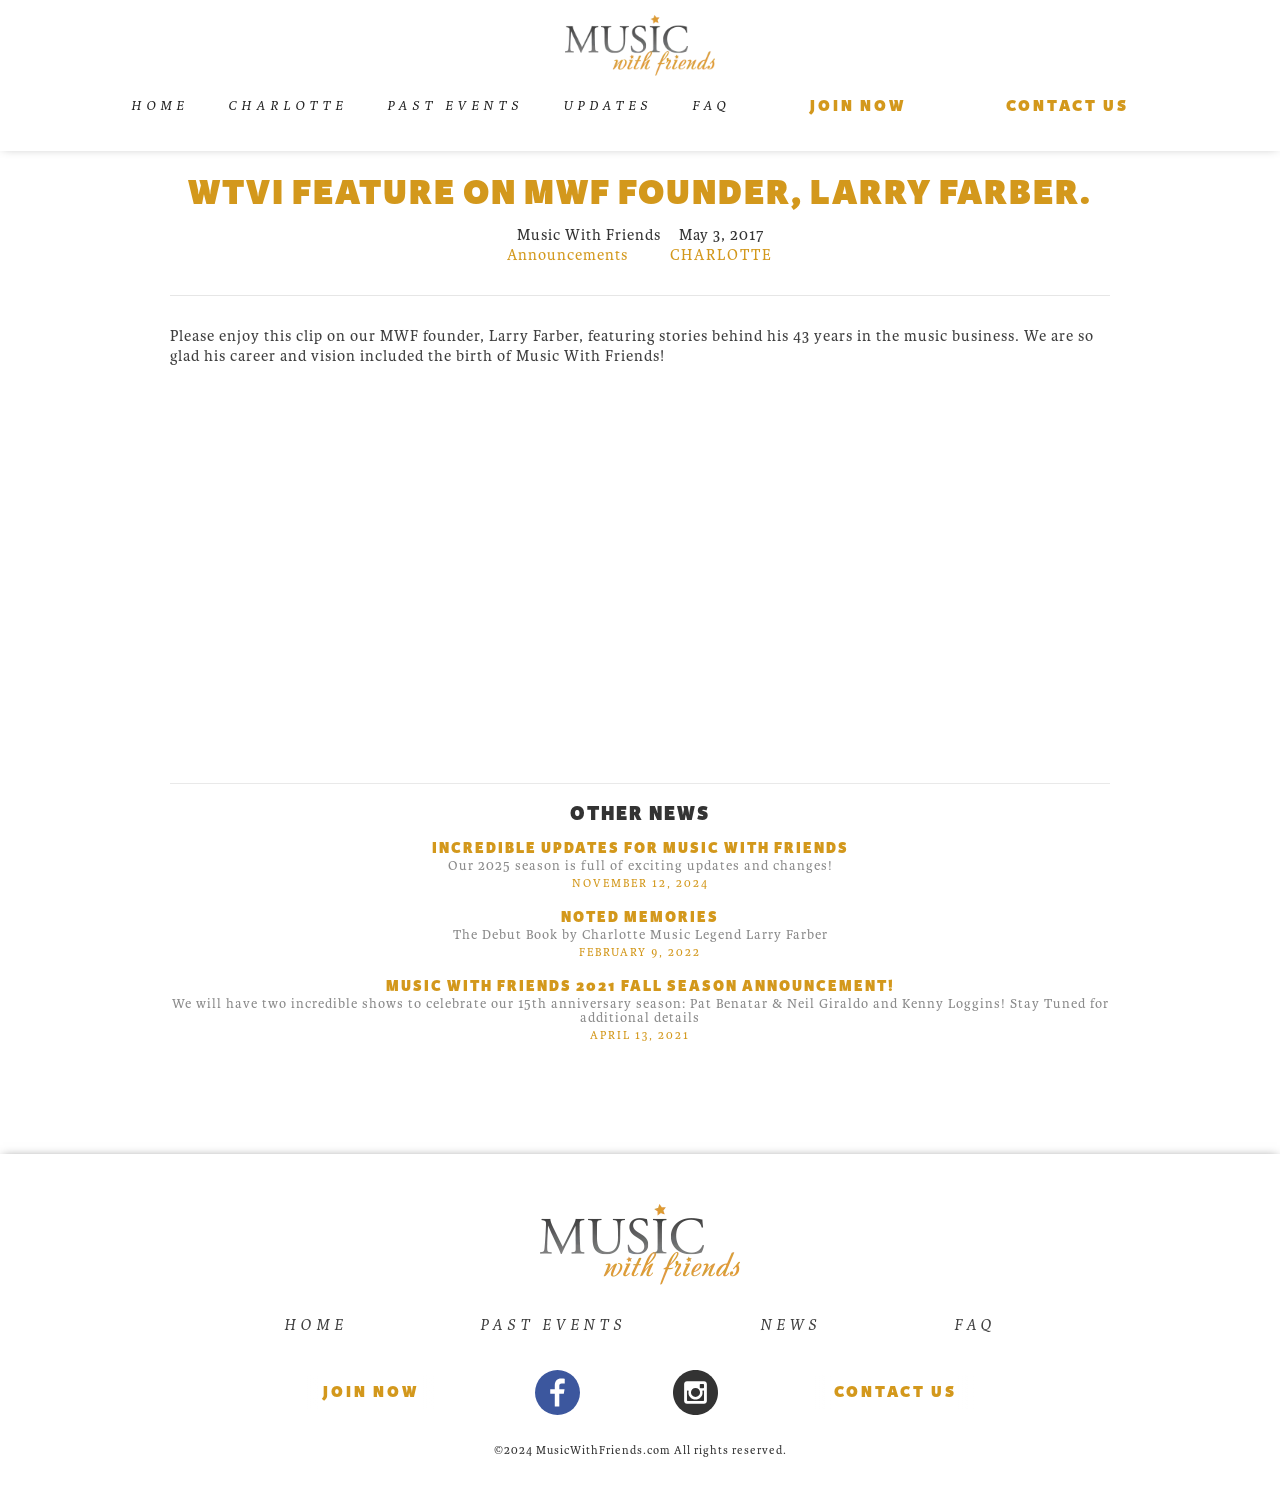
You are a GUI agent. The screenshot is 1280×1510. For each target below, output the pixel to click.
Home (159, 105)
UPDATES (607, 105)
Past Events (455, 105)
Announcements (567, 255)
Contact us (1067, 106)
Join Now (858, 106)
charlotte (721, 255)
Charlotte (287, 105)
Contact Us (895, 1392)
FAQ (711, 105)
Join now (371, 1392)
